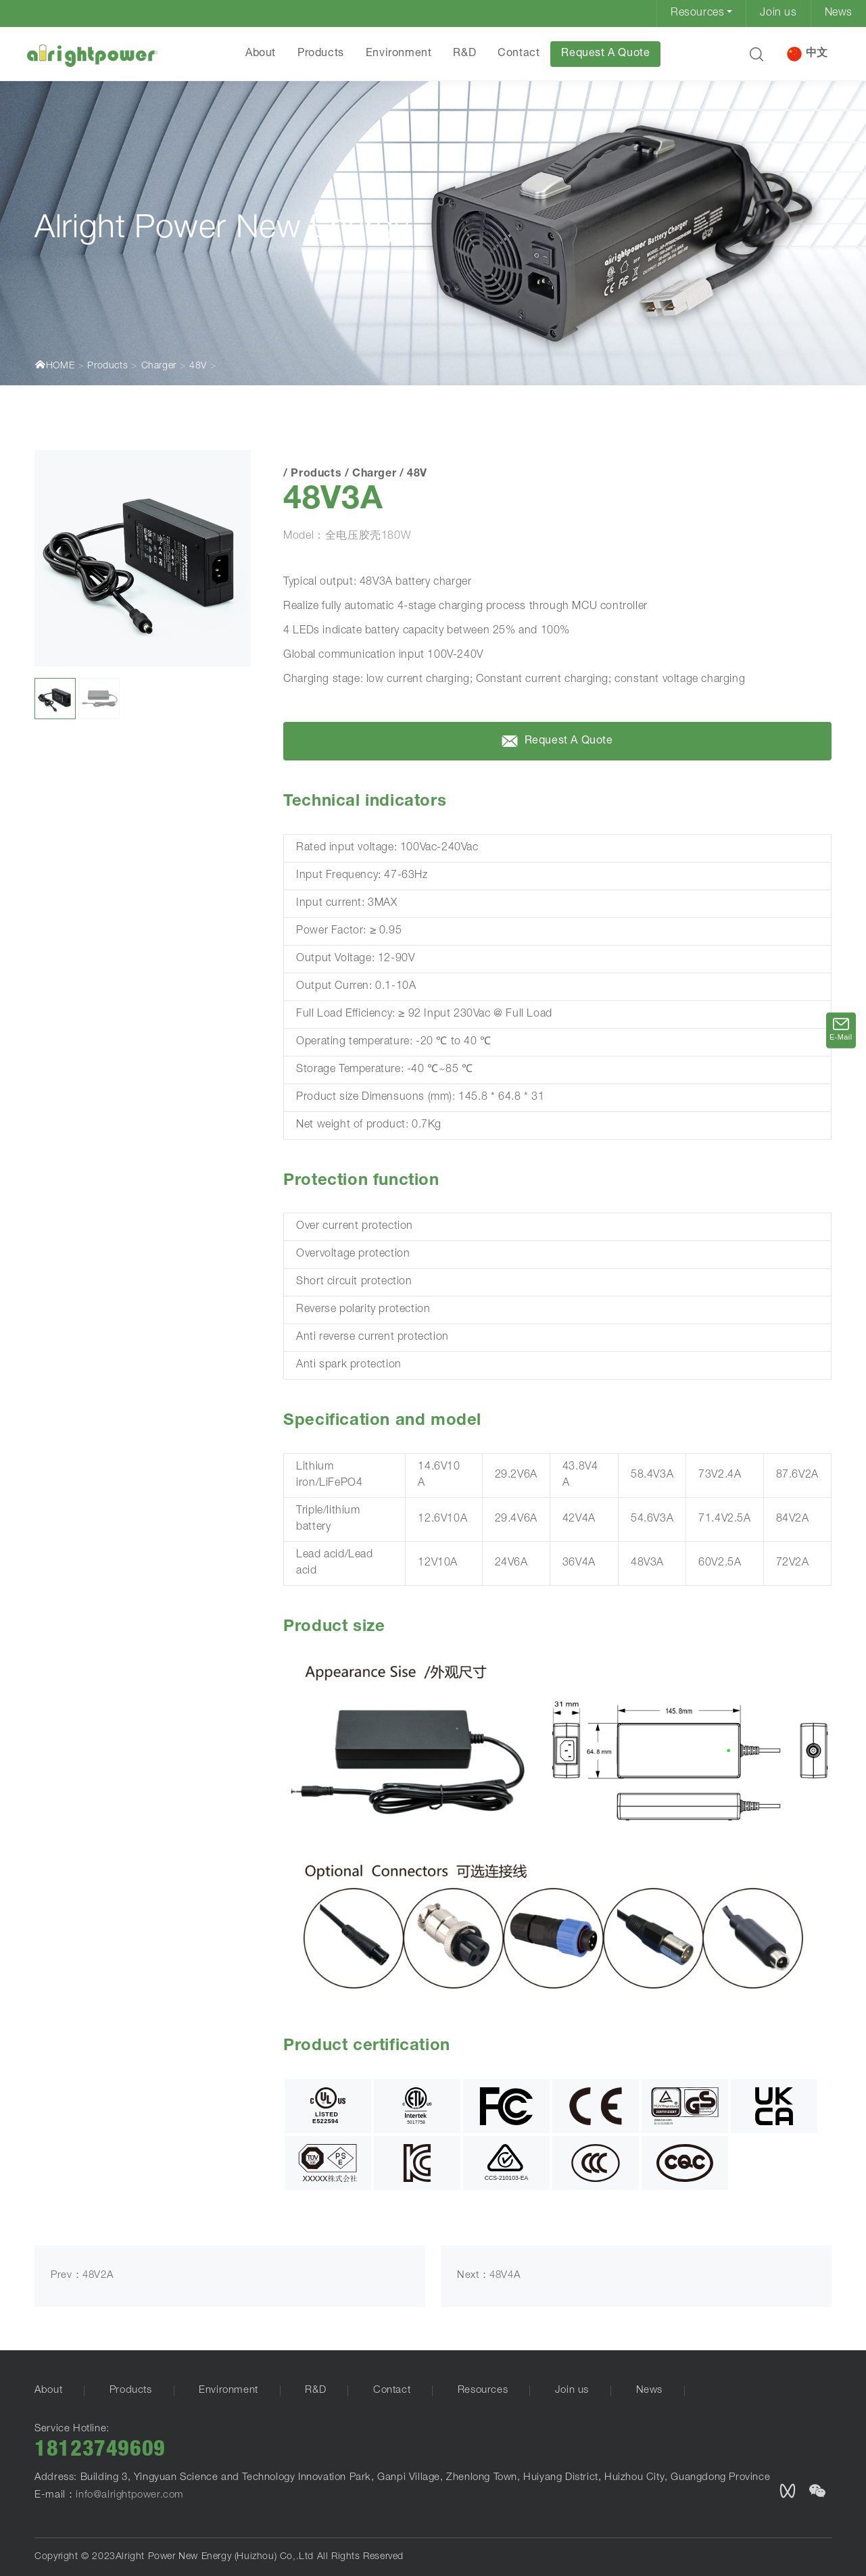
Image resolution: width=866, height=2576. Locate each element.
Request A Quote (605, 54)
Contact (518, 54)
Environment (399, 54)
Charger (158, 366)
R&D (464, 54)
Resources (697, 13)
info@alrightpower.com (130, 2495)
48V (198, 366)
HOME (54, 365)
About (260, 54)
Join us (778, 13)
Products (320, 54)
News (838, 13)
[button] (757, 54)
